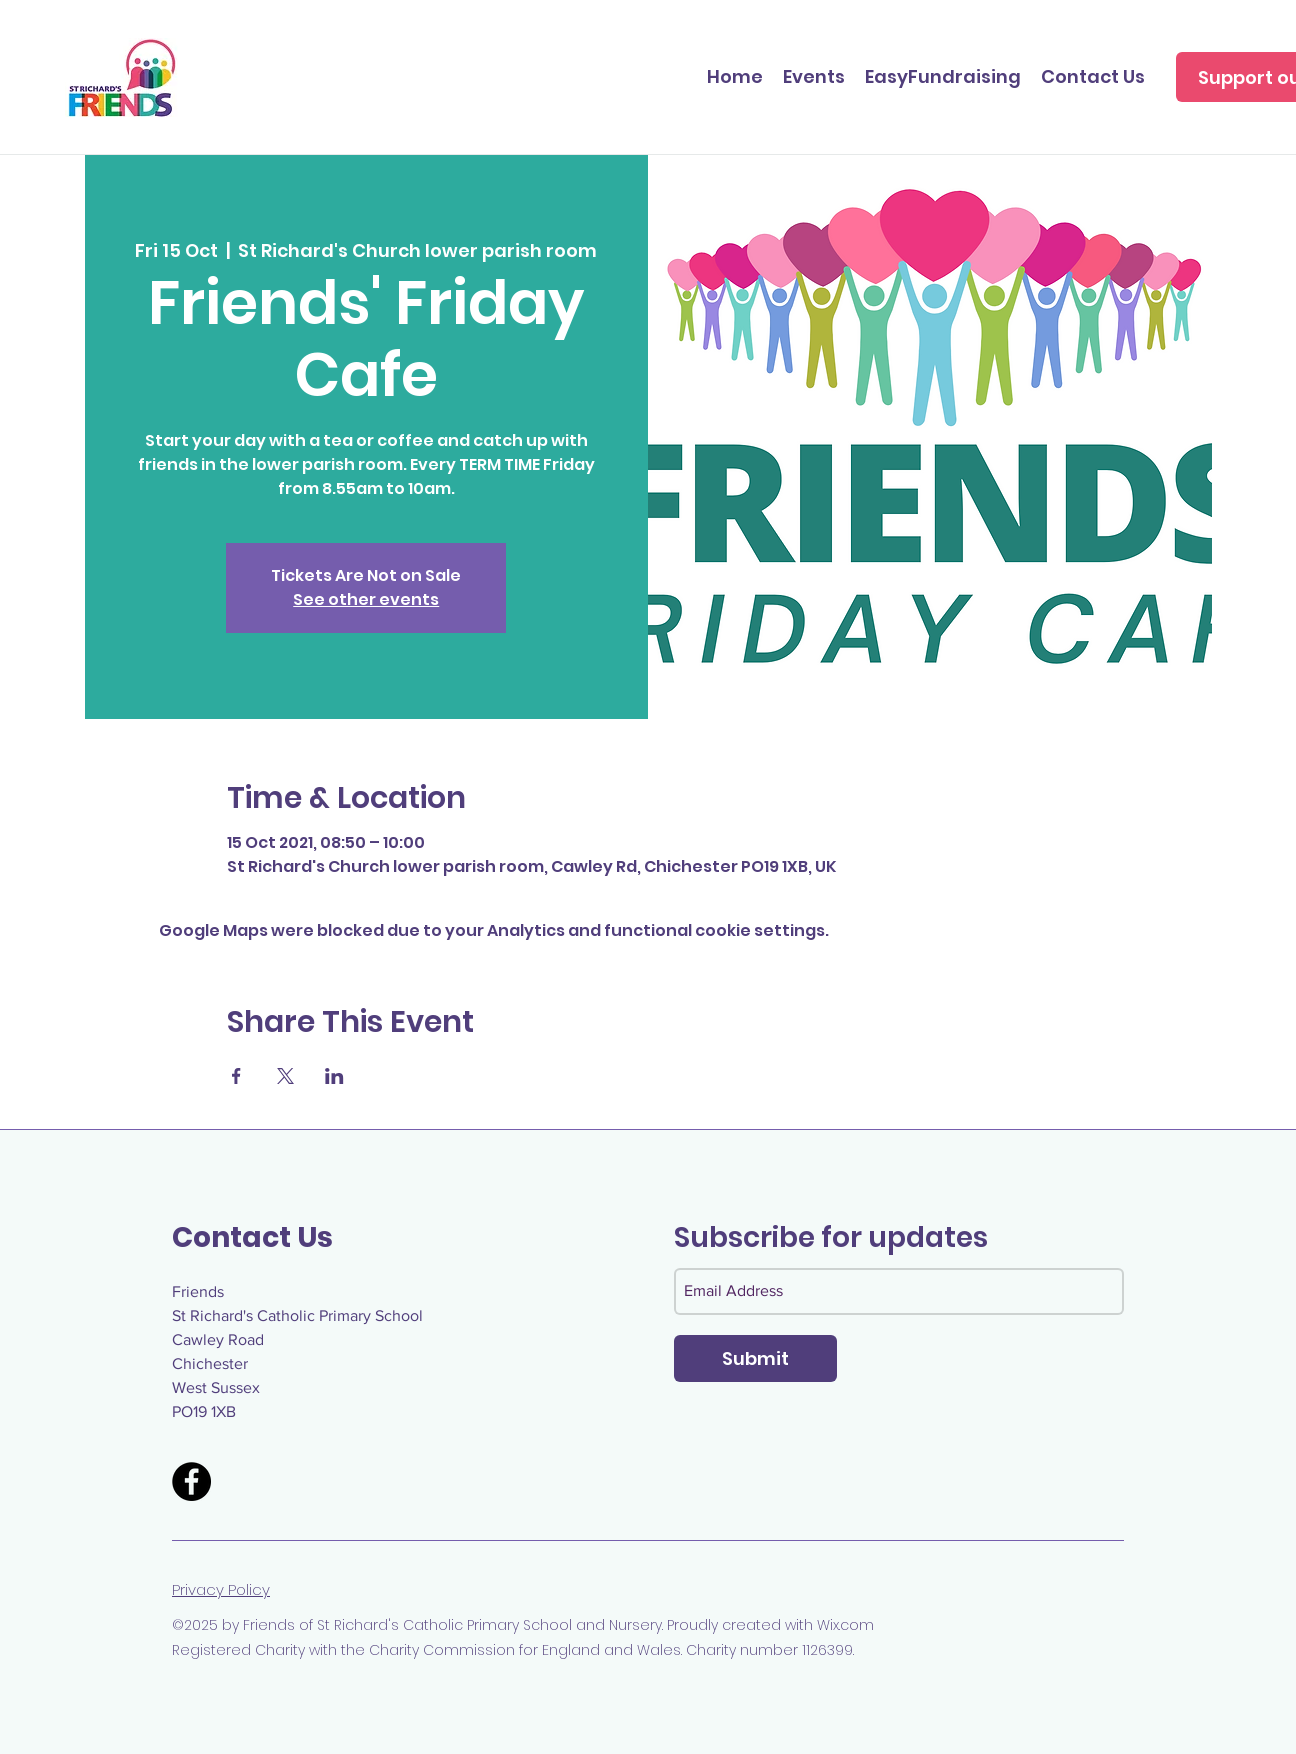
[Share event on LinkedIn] (334, 1076)
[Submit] (755, 1358)
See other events (366, 599)
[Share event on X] (285, 1076)
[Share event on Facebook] (236, 1076)
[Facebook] (191, 1481)
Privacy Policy (221, 1589)
